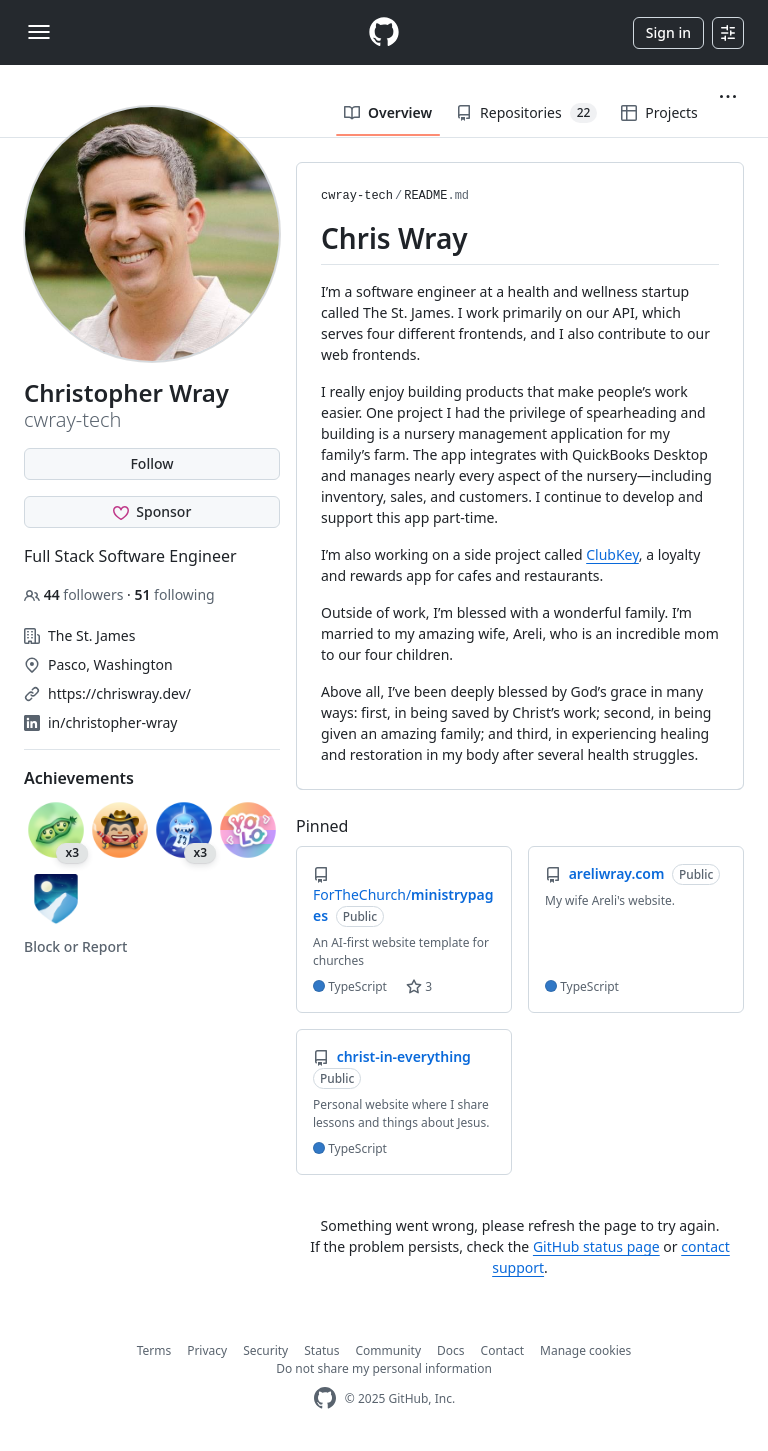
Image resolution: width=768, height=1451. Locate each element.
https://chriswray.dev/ (119, 693)
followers (75, 594)
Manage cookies (585, 1350)
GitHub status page (596, 1246)
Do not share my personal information (384, 1368)
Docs (451, 1350)
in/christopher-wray (112, 722)
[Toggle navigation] (39, 32)
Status (321, 1350)
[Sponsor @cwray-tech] (152, 512)
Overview (388, 112)
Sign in (668, 32)
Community (388, 1350)
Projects (659, 112)
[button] (728, 97)
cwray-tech (357, 196)
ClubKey (612, 554)
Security (265, 1350)
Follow (151, 463)
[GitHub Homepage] (325, 1398)
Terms (154, 1350)
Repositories (526, 113)
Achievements (79, 778)
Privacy (207, 1350)
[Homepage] (384, 32)
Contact (502, 1350)
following (174, 594)
